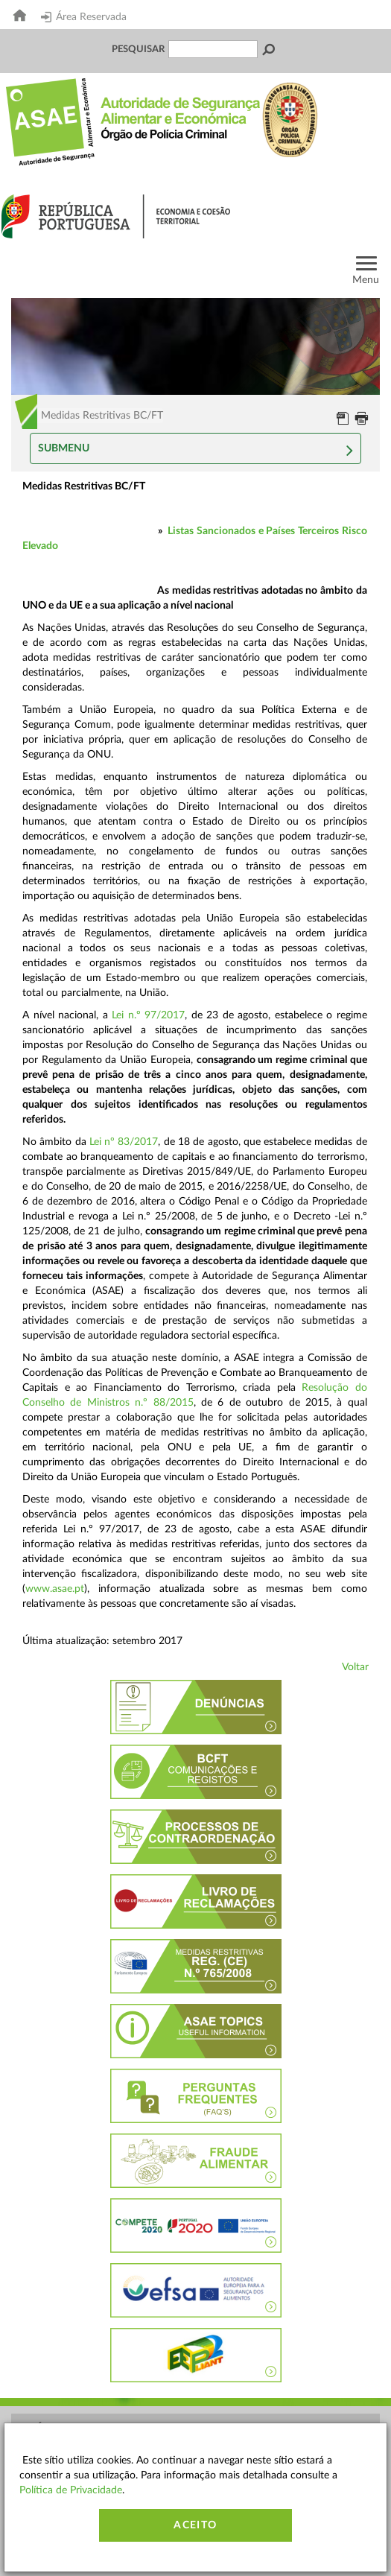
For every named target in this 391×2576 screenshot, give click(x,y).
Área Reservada (84, 17)
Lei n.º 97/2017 (148, 1015)
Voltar (355, 1667)
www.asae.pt (54, 1589)
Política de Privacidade (70, 2490)
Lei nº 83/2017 (124, 1142)
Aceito (195, 2525)
